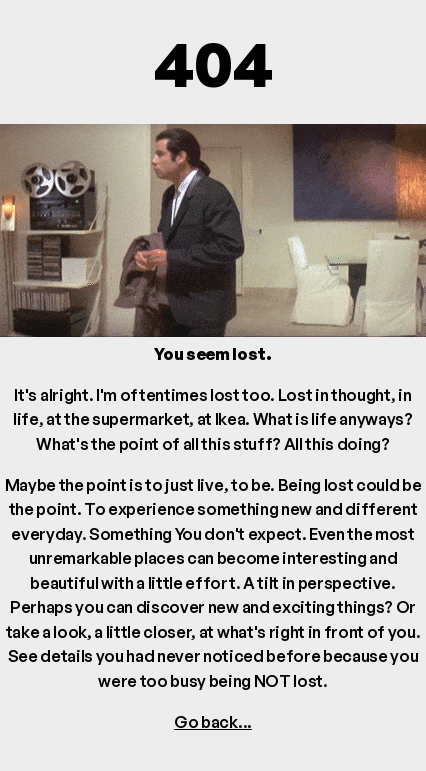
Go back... (213, 721)
